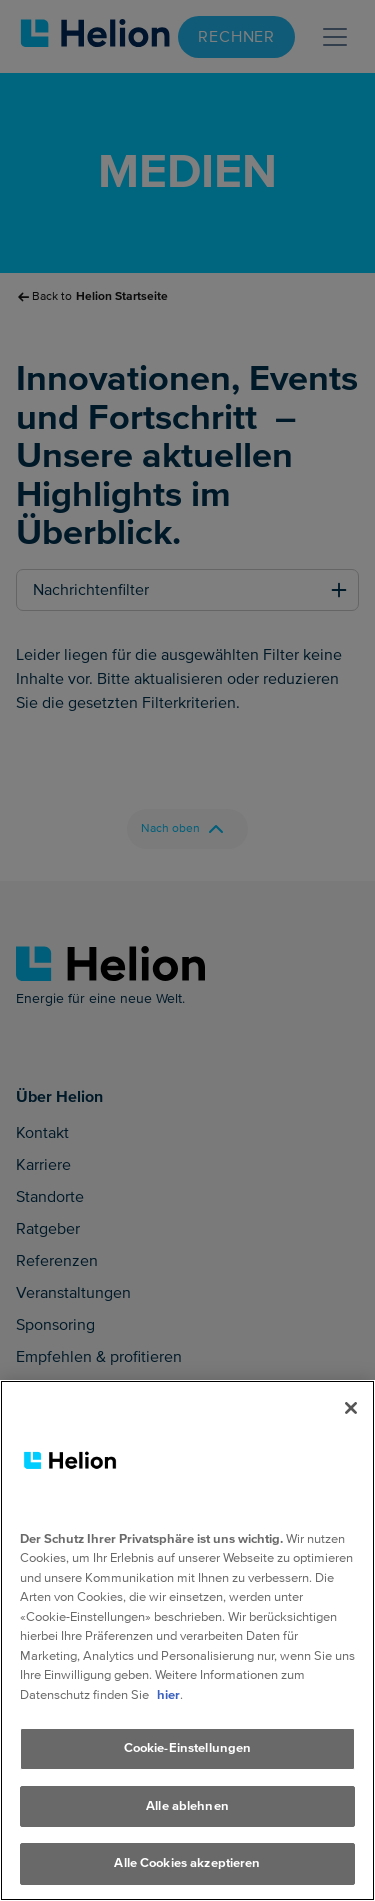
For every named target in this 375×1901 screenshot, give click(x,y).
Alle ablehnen (187, 1806)
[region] (187, 1640)
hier (168, 1695)
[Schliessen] (351, 1408)
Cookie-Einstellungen (188, 1748)
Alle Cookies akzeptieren (187, 1863)
